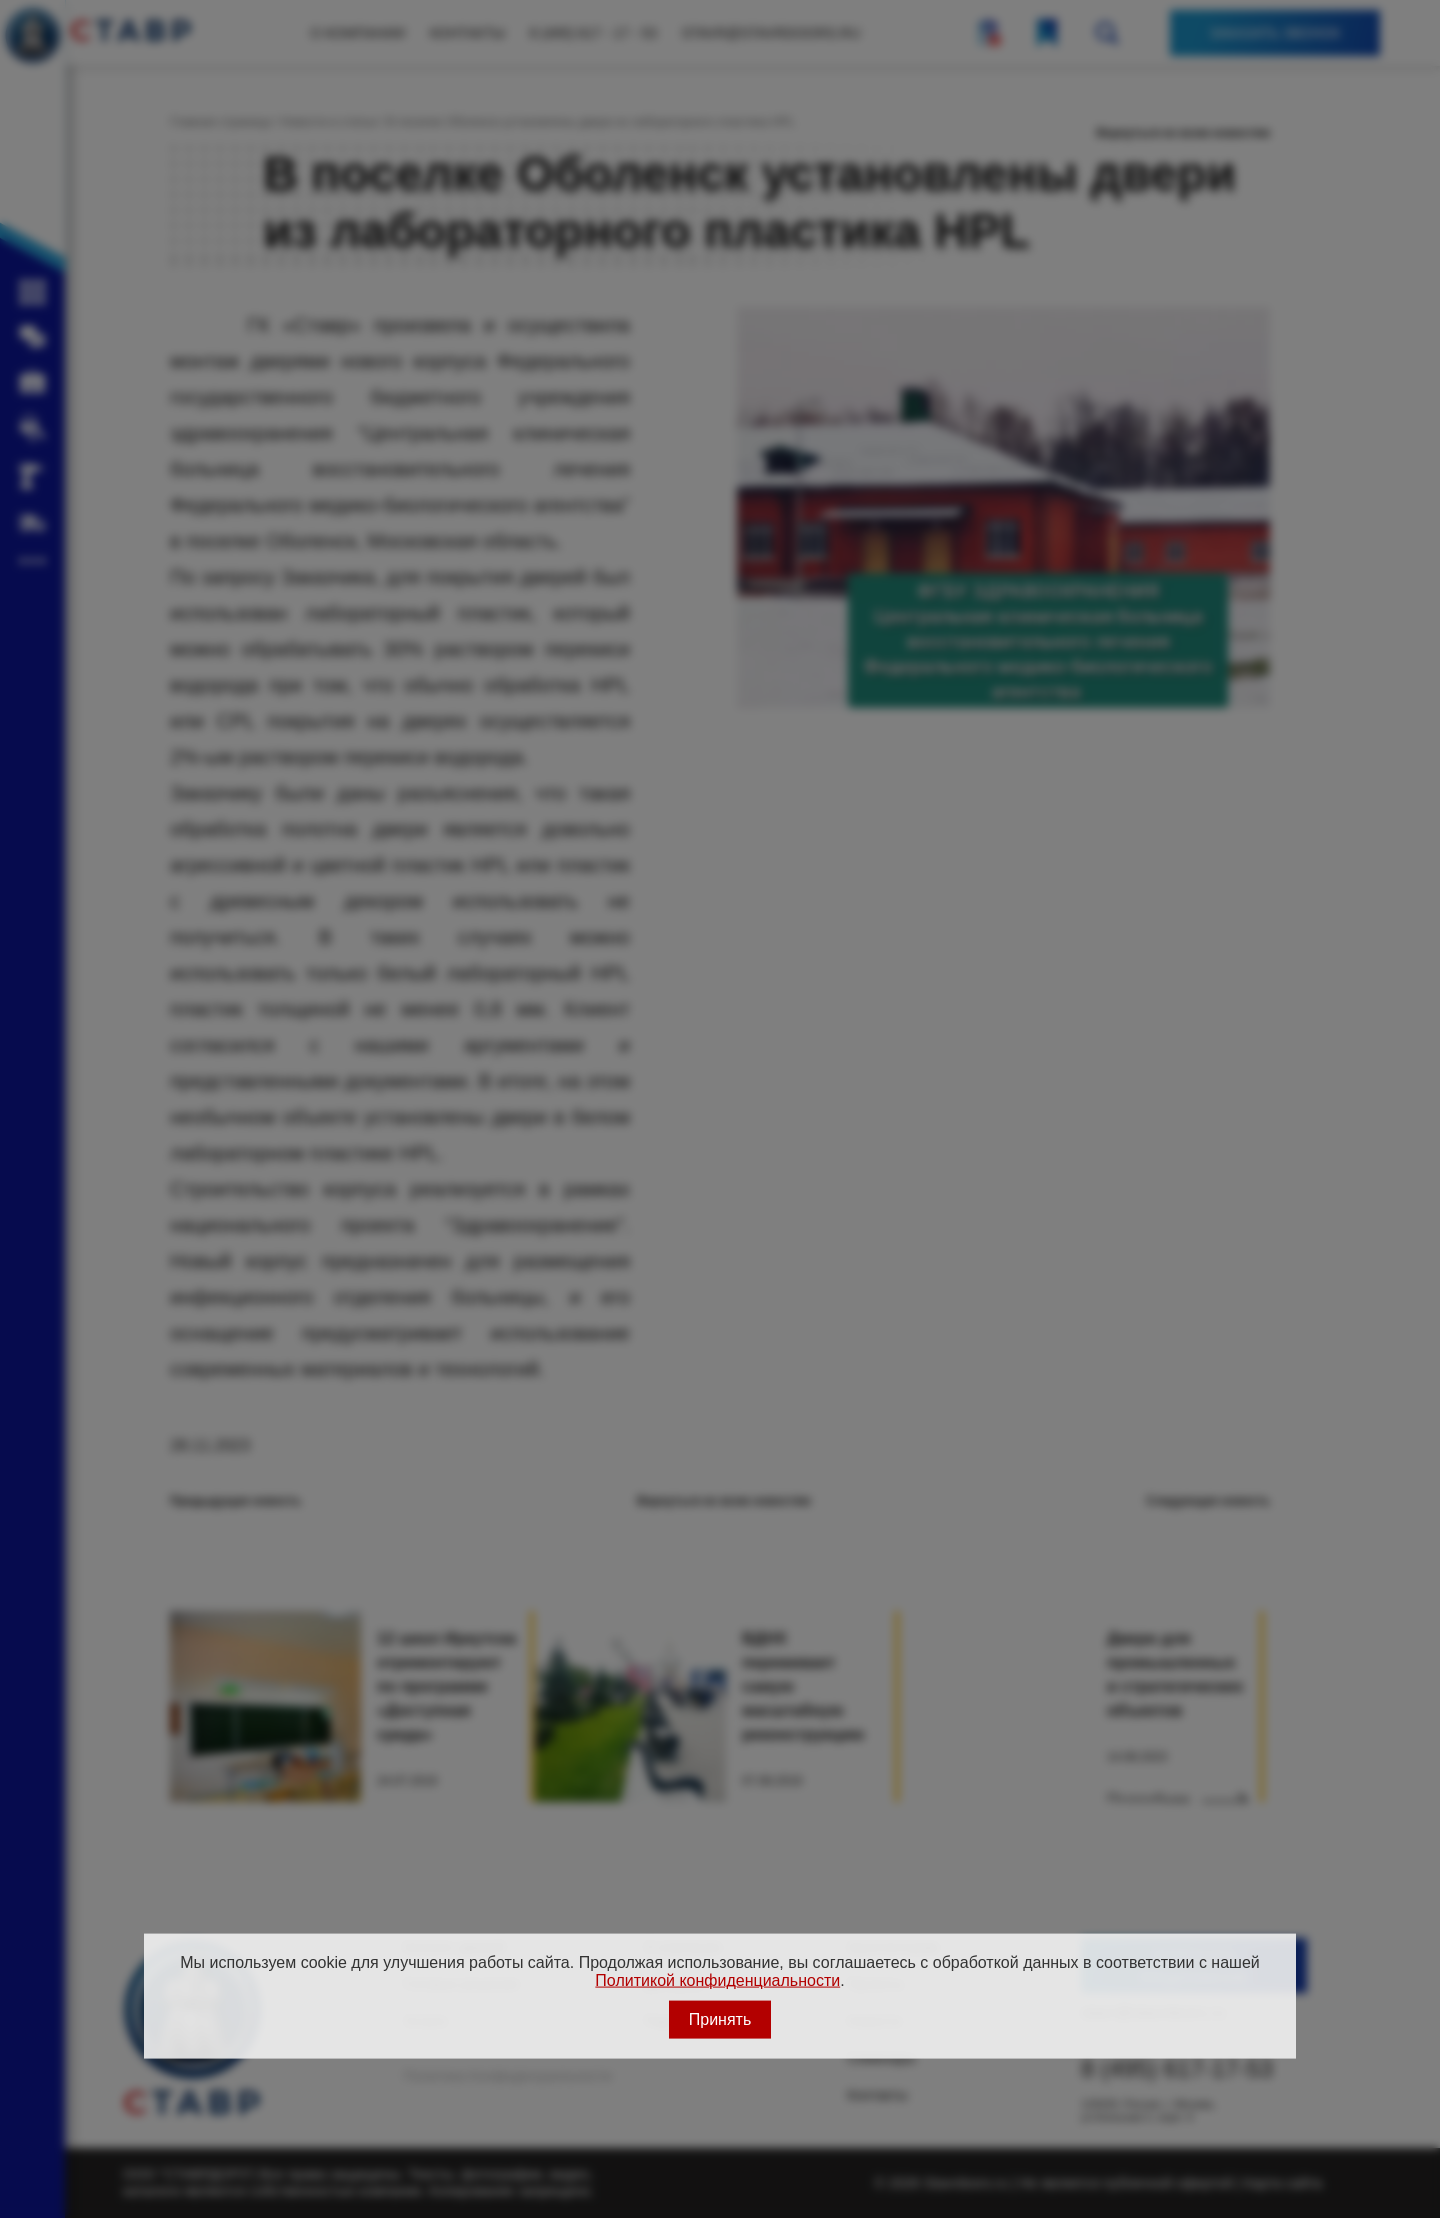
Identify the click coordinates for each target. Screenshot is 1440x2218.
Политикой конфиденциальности (717, 1980)
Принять (720, 2018)
